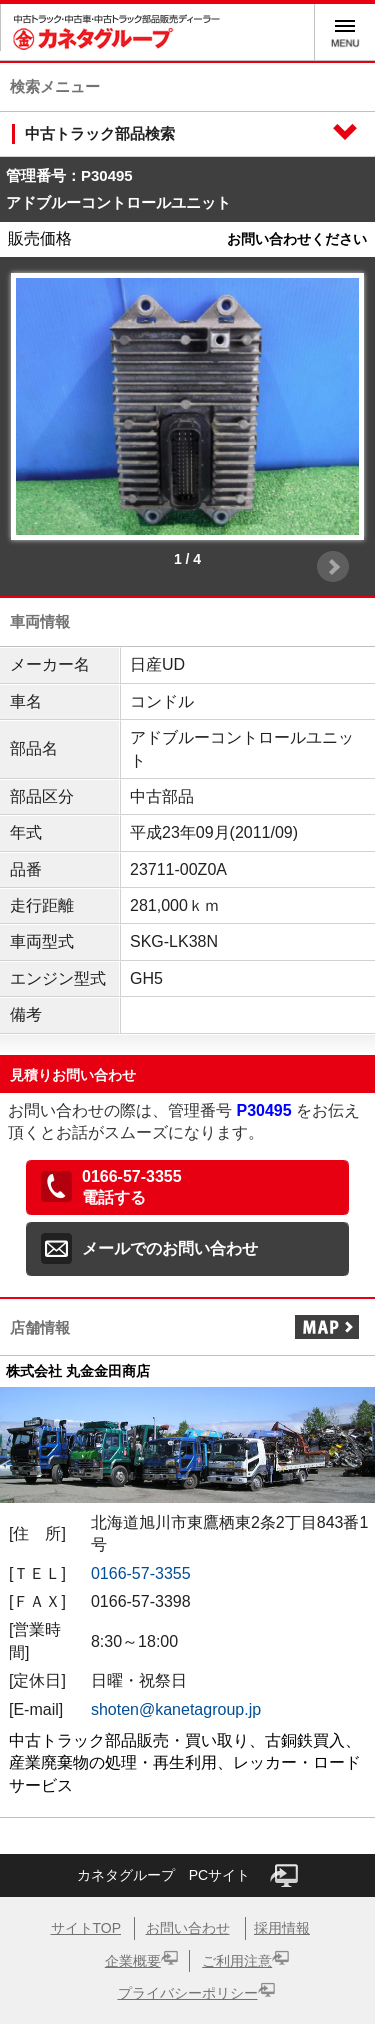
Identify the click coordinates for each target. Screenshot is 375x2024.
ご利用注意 (237, 1961)
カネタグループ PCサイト (187, 1875)
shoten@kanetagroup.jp (176, 1709)
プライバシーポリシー (188, 1993)
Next (333, 567)
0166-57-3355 (141, 1573)
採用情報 (282, 1928)
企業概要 (133, 1961)
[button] (187, 1188)
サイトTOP (86, 1928)
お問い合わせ (188, 1928)
